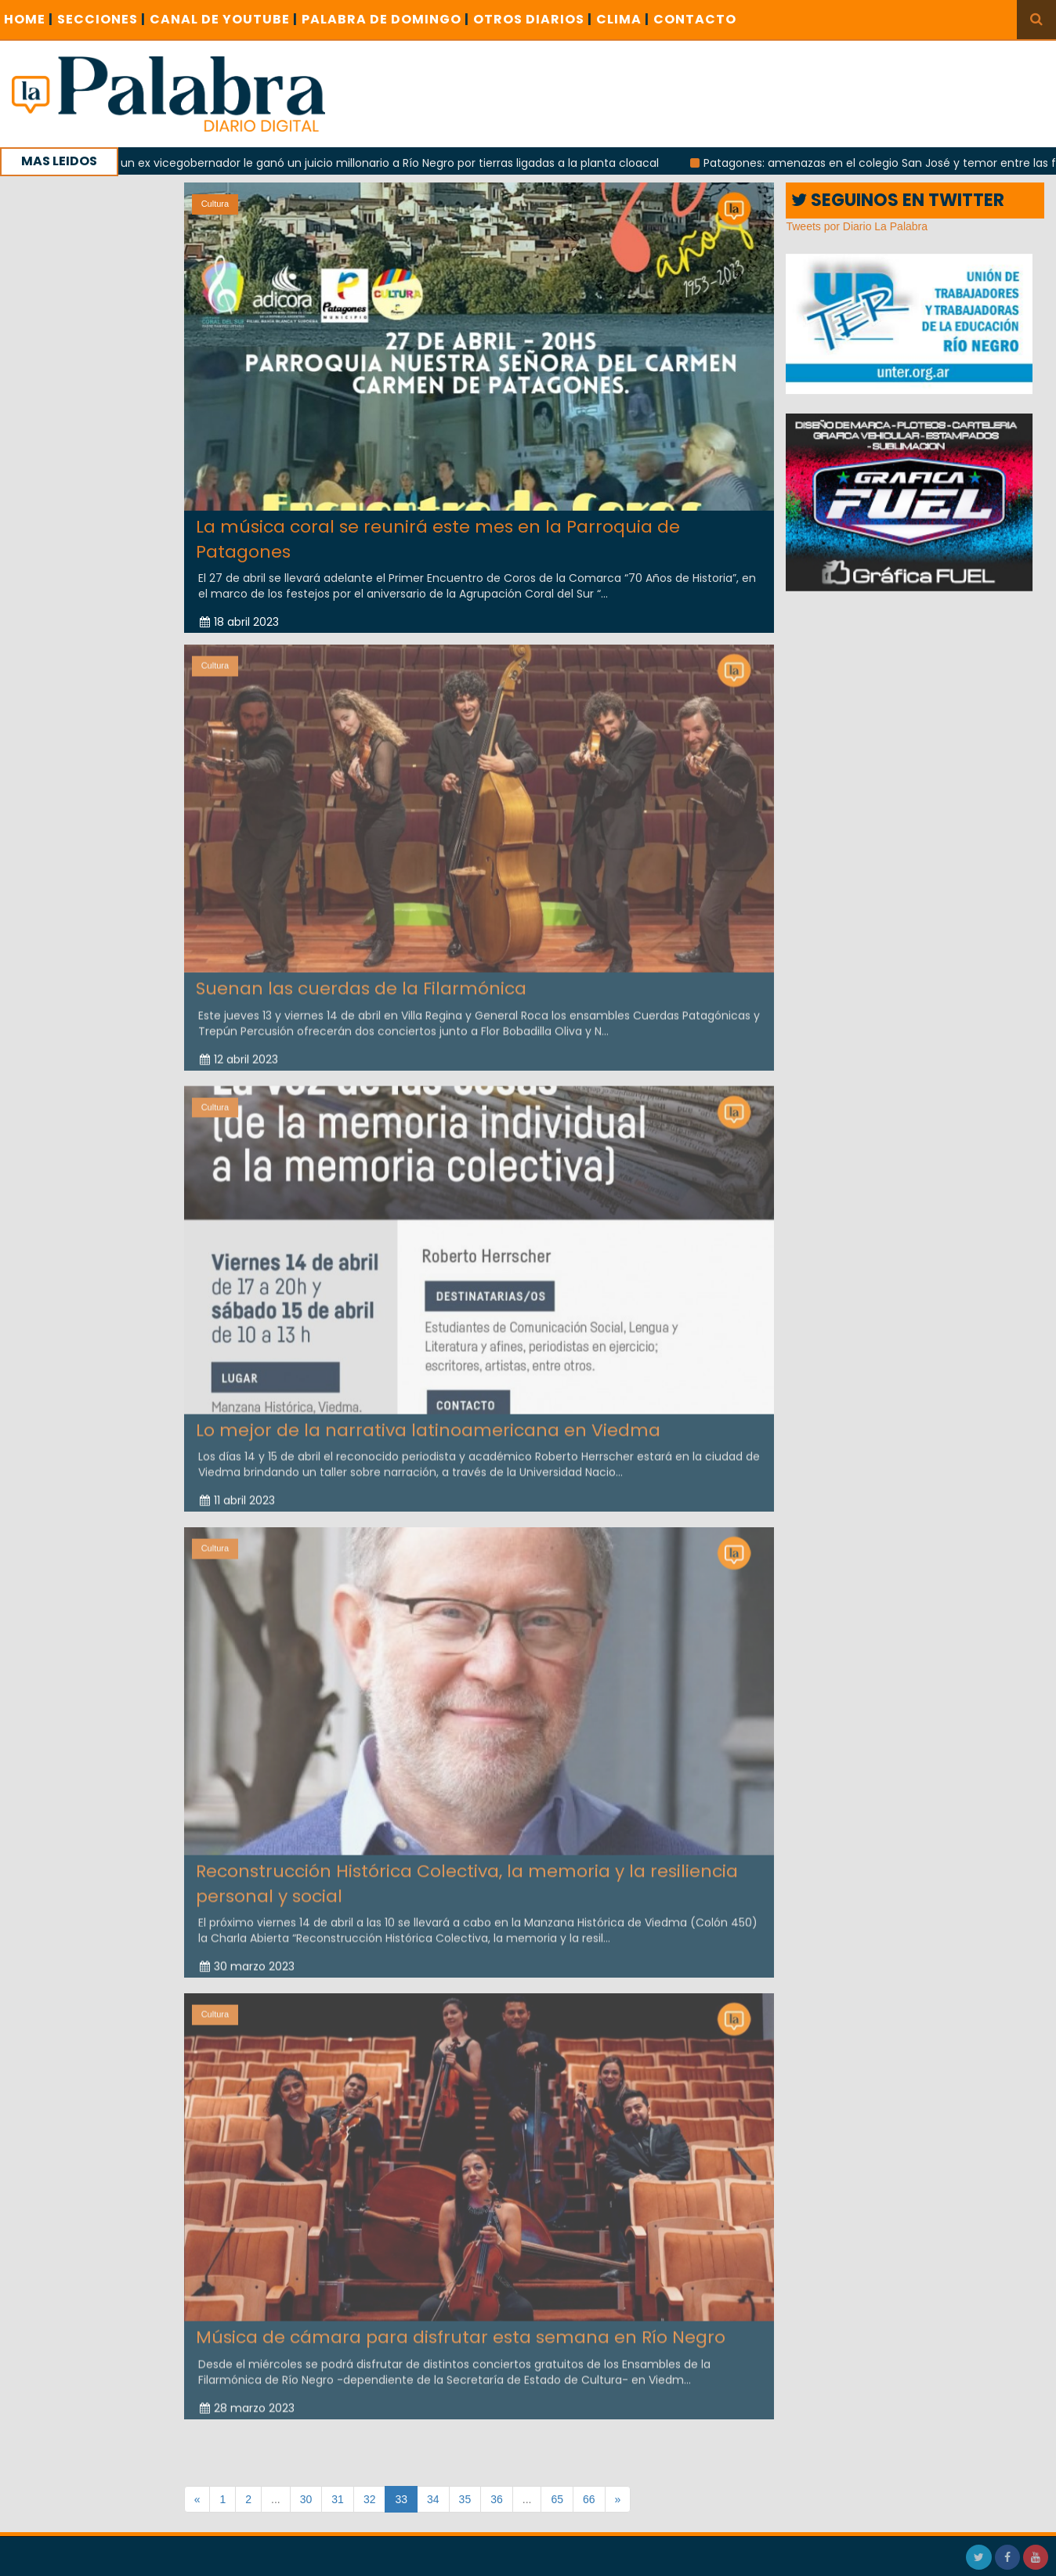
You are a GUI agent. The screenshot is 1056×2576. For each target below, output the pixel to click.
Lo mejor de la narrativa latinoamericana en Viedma (428, 1421)
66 (589, 2499)
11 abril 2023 (237, 1491)
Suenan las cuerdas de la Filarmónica (361, 979)
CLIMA (622, 19)
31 (337, 2499)
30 (306, 2499)
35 (465, 2499)
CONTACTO (694, 19)
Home (28, 19)
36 (496, 2499)
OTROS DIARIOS (532, 19)
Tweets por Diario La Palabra (857, 226)
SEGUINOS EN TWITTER (897, 200)
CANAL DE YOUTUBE (224, 19)
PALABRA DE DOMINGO (385, 19)
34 (433, 2499)
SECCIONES (101, 19)
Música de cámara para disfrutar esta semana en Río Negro (460, 2328)
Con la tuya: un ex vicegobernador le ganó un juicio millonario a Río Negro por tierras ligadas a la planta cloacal (370, 163)
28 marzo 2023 (247, 2399)
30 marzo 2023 (247, 1957)
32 (369, 2499)
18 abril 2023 (239, 622)
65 (557, 2499)
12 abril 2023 (239, 1050)
